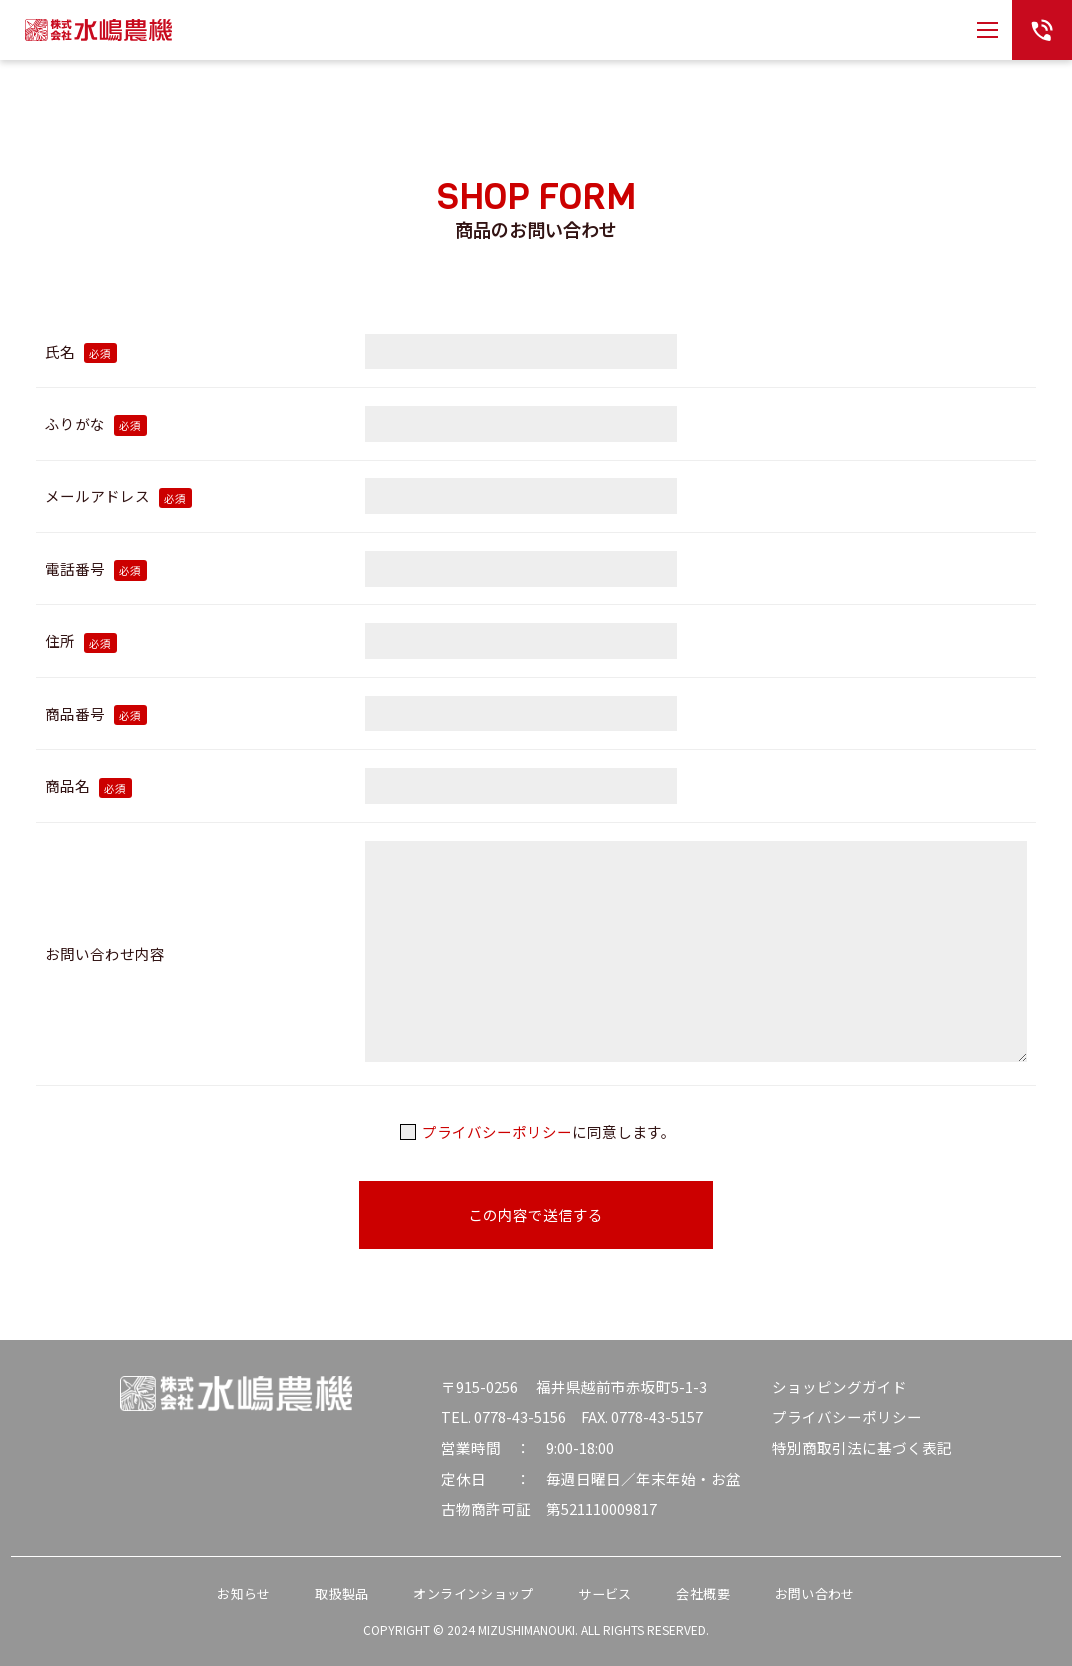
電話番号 (96, 568)
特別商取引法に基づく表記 (862, 1447)
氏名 (81, 351)
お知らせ (243, 1593)
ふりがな (96, 423)
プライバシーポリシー (497, 1131)
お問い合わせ (815, 1593)
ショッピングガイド (839, 1386)
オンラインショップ (473, 1593)
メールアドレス (118, 495)
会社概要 (702, 1593)
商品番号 (96, 713)
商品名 (88, 785)
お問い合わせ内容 (105, 953)
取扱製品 (341, 1593)
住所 (81, 640)
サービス (604, 1593)
